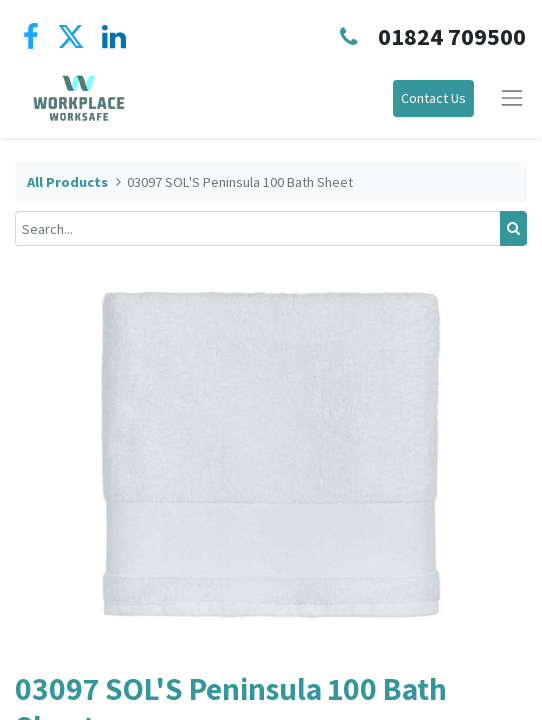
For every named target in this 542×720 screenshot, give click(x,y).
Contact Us (433, 98)
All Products (67, 182)
